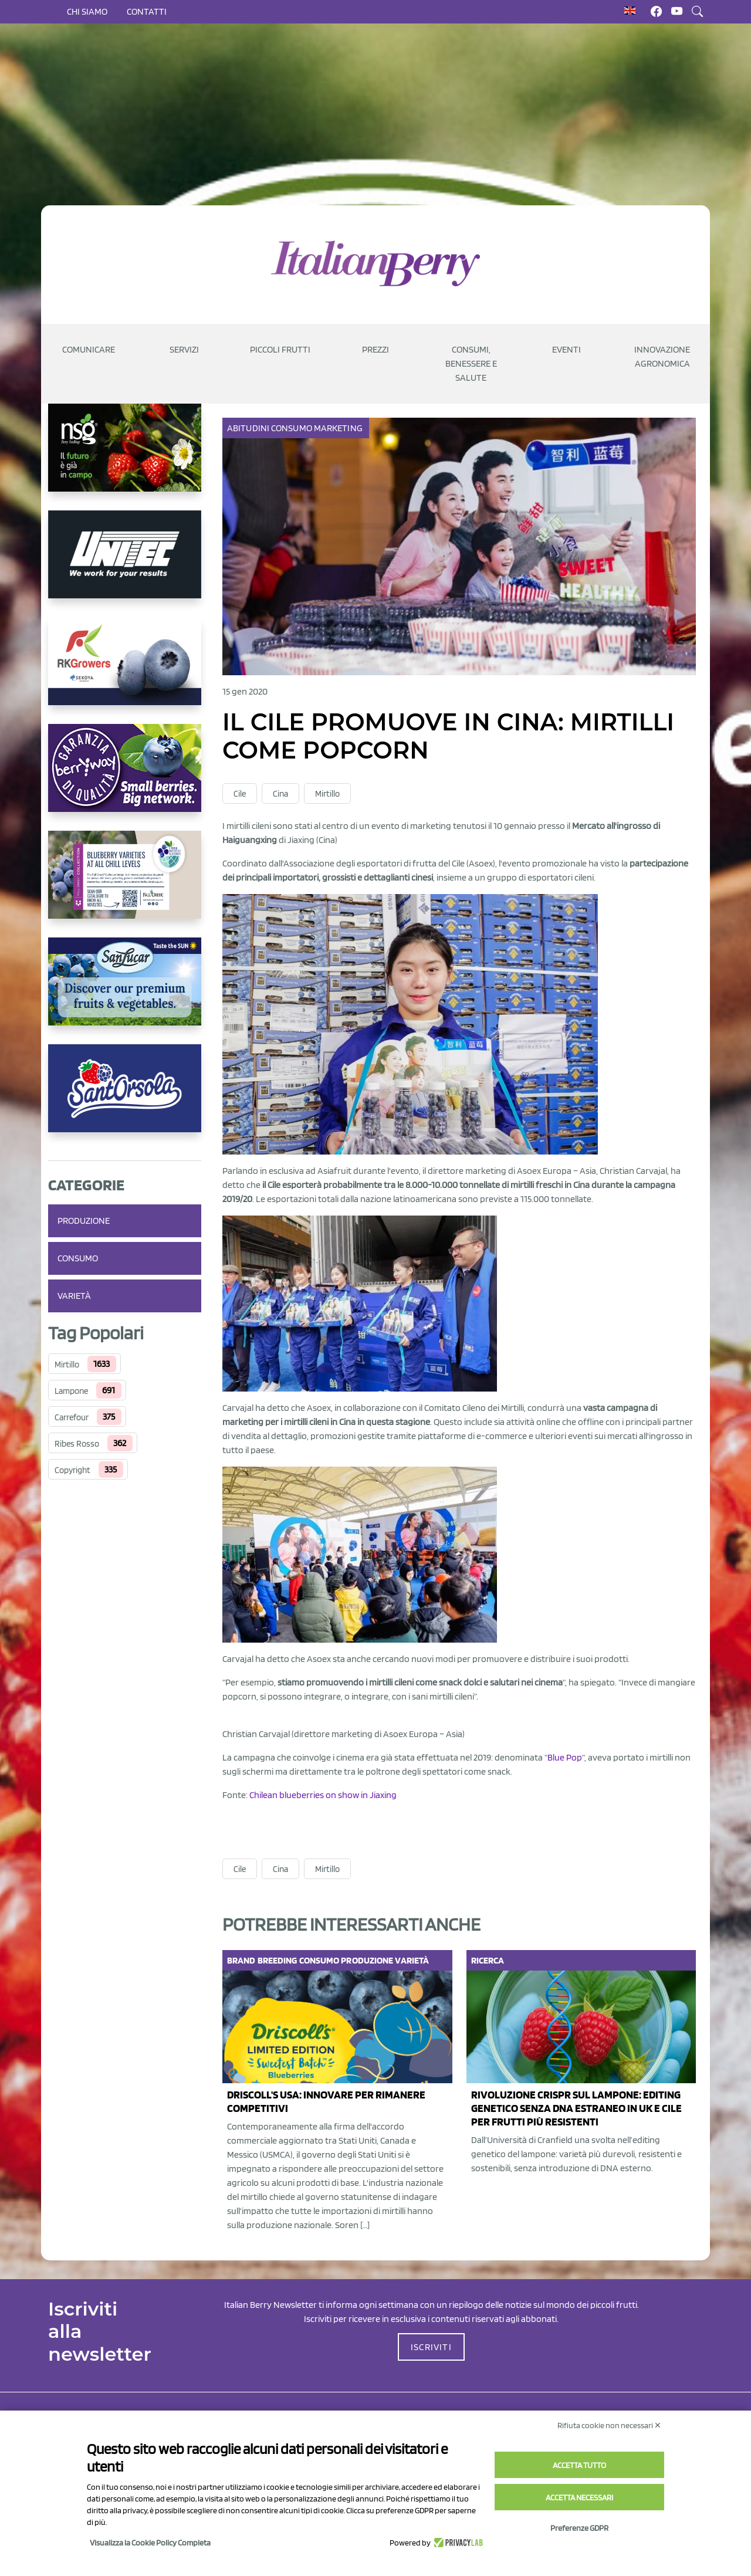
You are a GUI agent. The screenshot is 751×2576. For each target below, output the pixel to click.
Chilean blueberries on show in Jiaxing (323, 1794)
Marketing (339, 428)
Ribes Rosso (77, 1443)
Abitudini (249, 428)
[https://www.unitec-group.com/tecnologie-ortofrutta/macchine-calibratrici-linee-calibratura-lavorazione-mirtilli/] (124, 563)
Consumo (77, 1258)
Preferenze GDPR (579, 2528)
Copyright (72, 1470)
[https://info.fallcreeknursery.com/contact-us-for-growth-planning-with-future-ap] (124, 884)
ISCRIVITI (431, 2346)
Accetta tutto (579, 2465)
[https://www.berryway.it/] (124, 777)
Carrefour (72, 1417)
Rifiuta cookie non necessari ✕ (609, 2425)
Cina (280, 793)
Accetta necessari (579, 2497)
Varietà (74, 1295)
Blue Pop (564, 1757)
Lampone (71, 1391)
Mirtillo (67, 1364)
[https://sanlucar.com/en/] (124, 990)
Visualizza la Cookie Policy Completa (150, 2542)
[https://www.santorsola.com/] (124, 1097)
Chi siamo (87, 11)
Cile (240, 793)
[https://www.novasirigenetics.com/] (124, 457)
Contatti (147, 11)
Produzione (83, 1220)
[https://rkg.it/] (124, 670)
